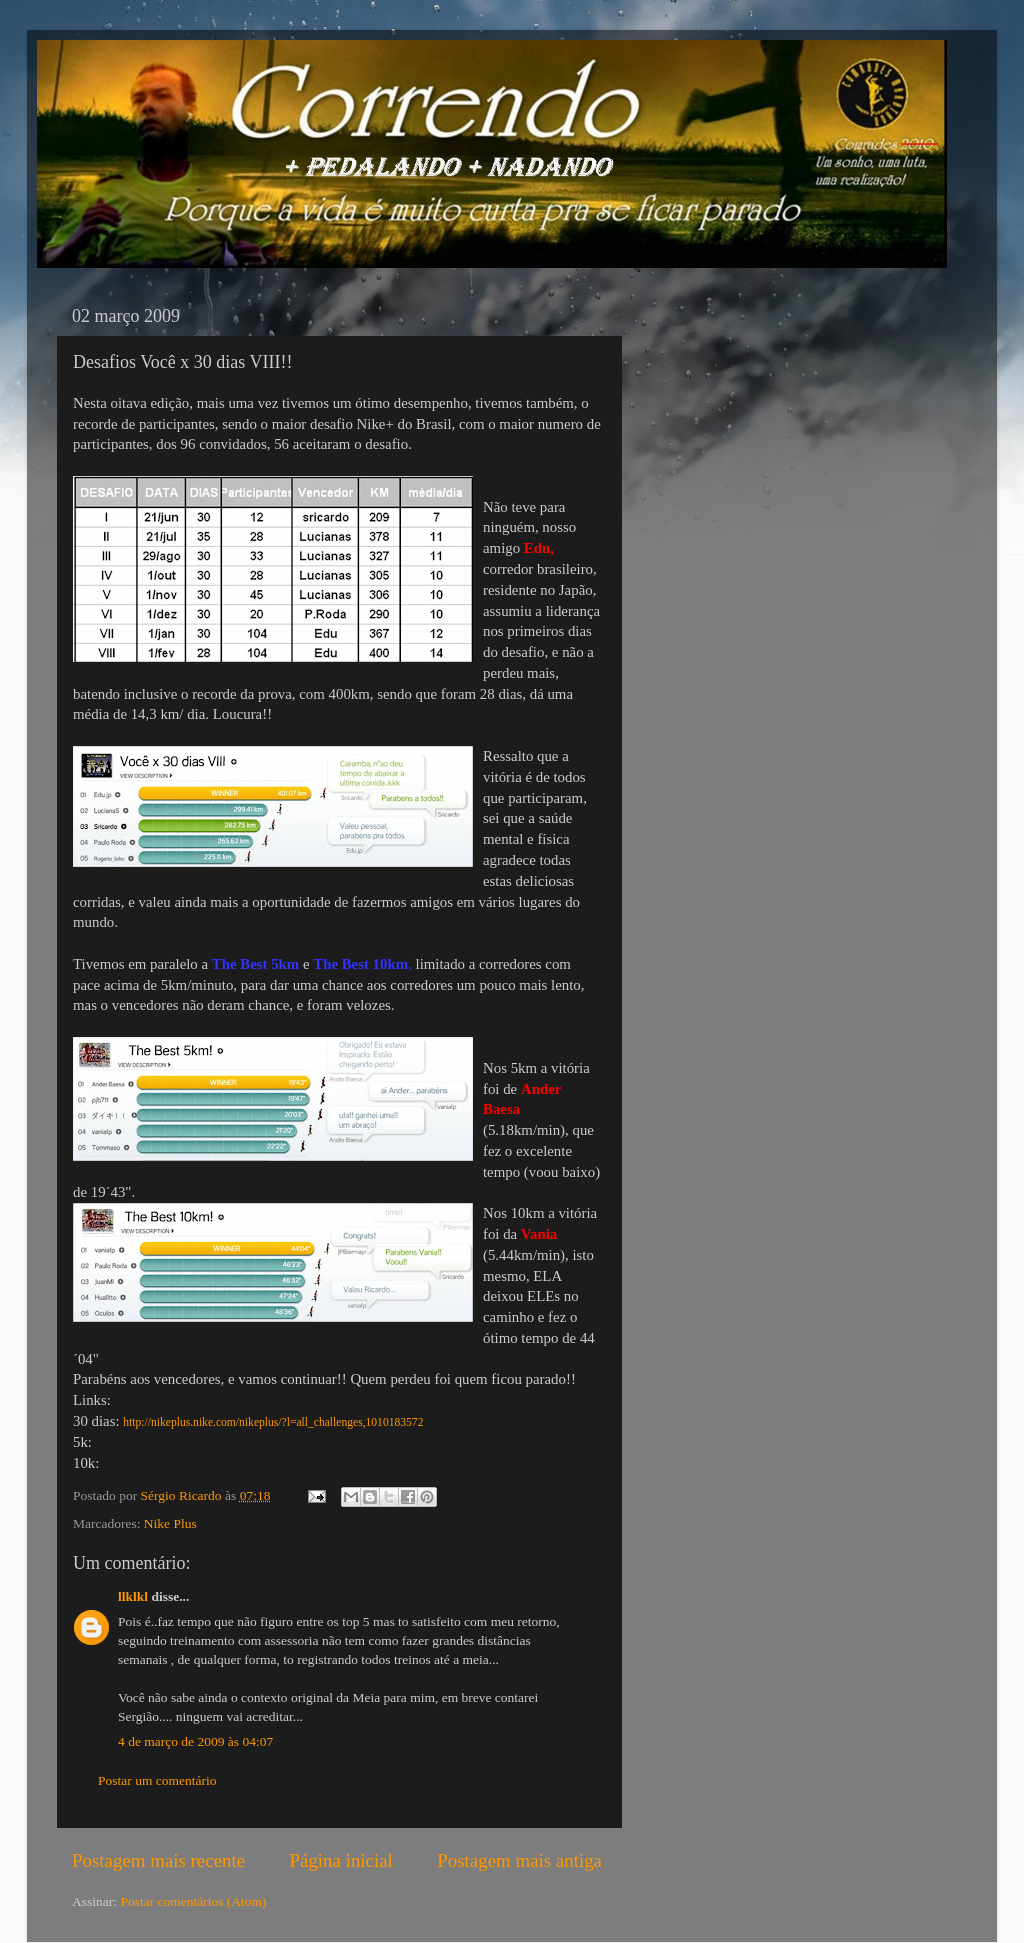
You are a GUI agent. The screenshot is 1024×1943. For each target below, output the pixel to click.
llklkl (133, 1596)
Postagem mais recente (158, 1860)
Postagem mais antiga (519, 1860)
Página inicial (341, 1860)
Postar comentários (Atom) (193, 1901)
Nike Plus (170, 1523)
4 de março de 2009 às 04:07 (195, 1741)
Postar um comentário (157, 1780)
